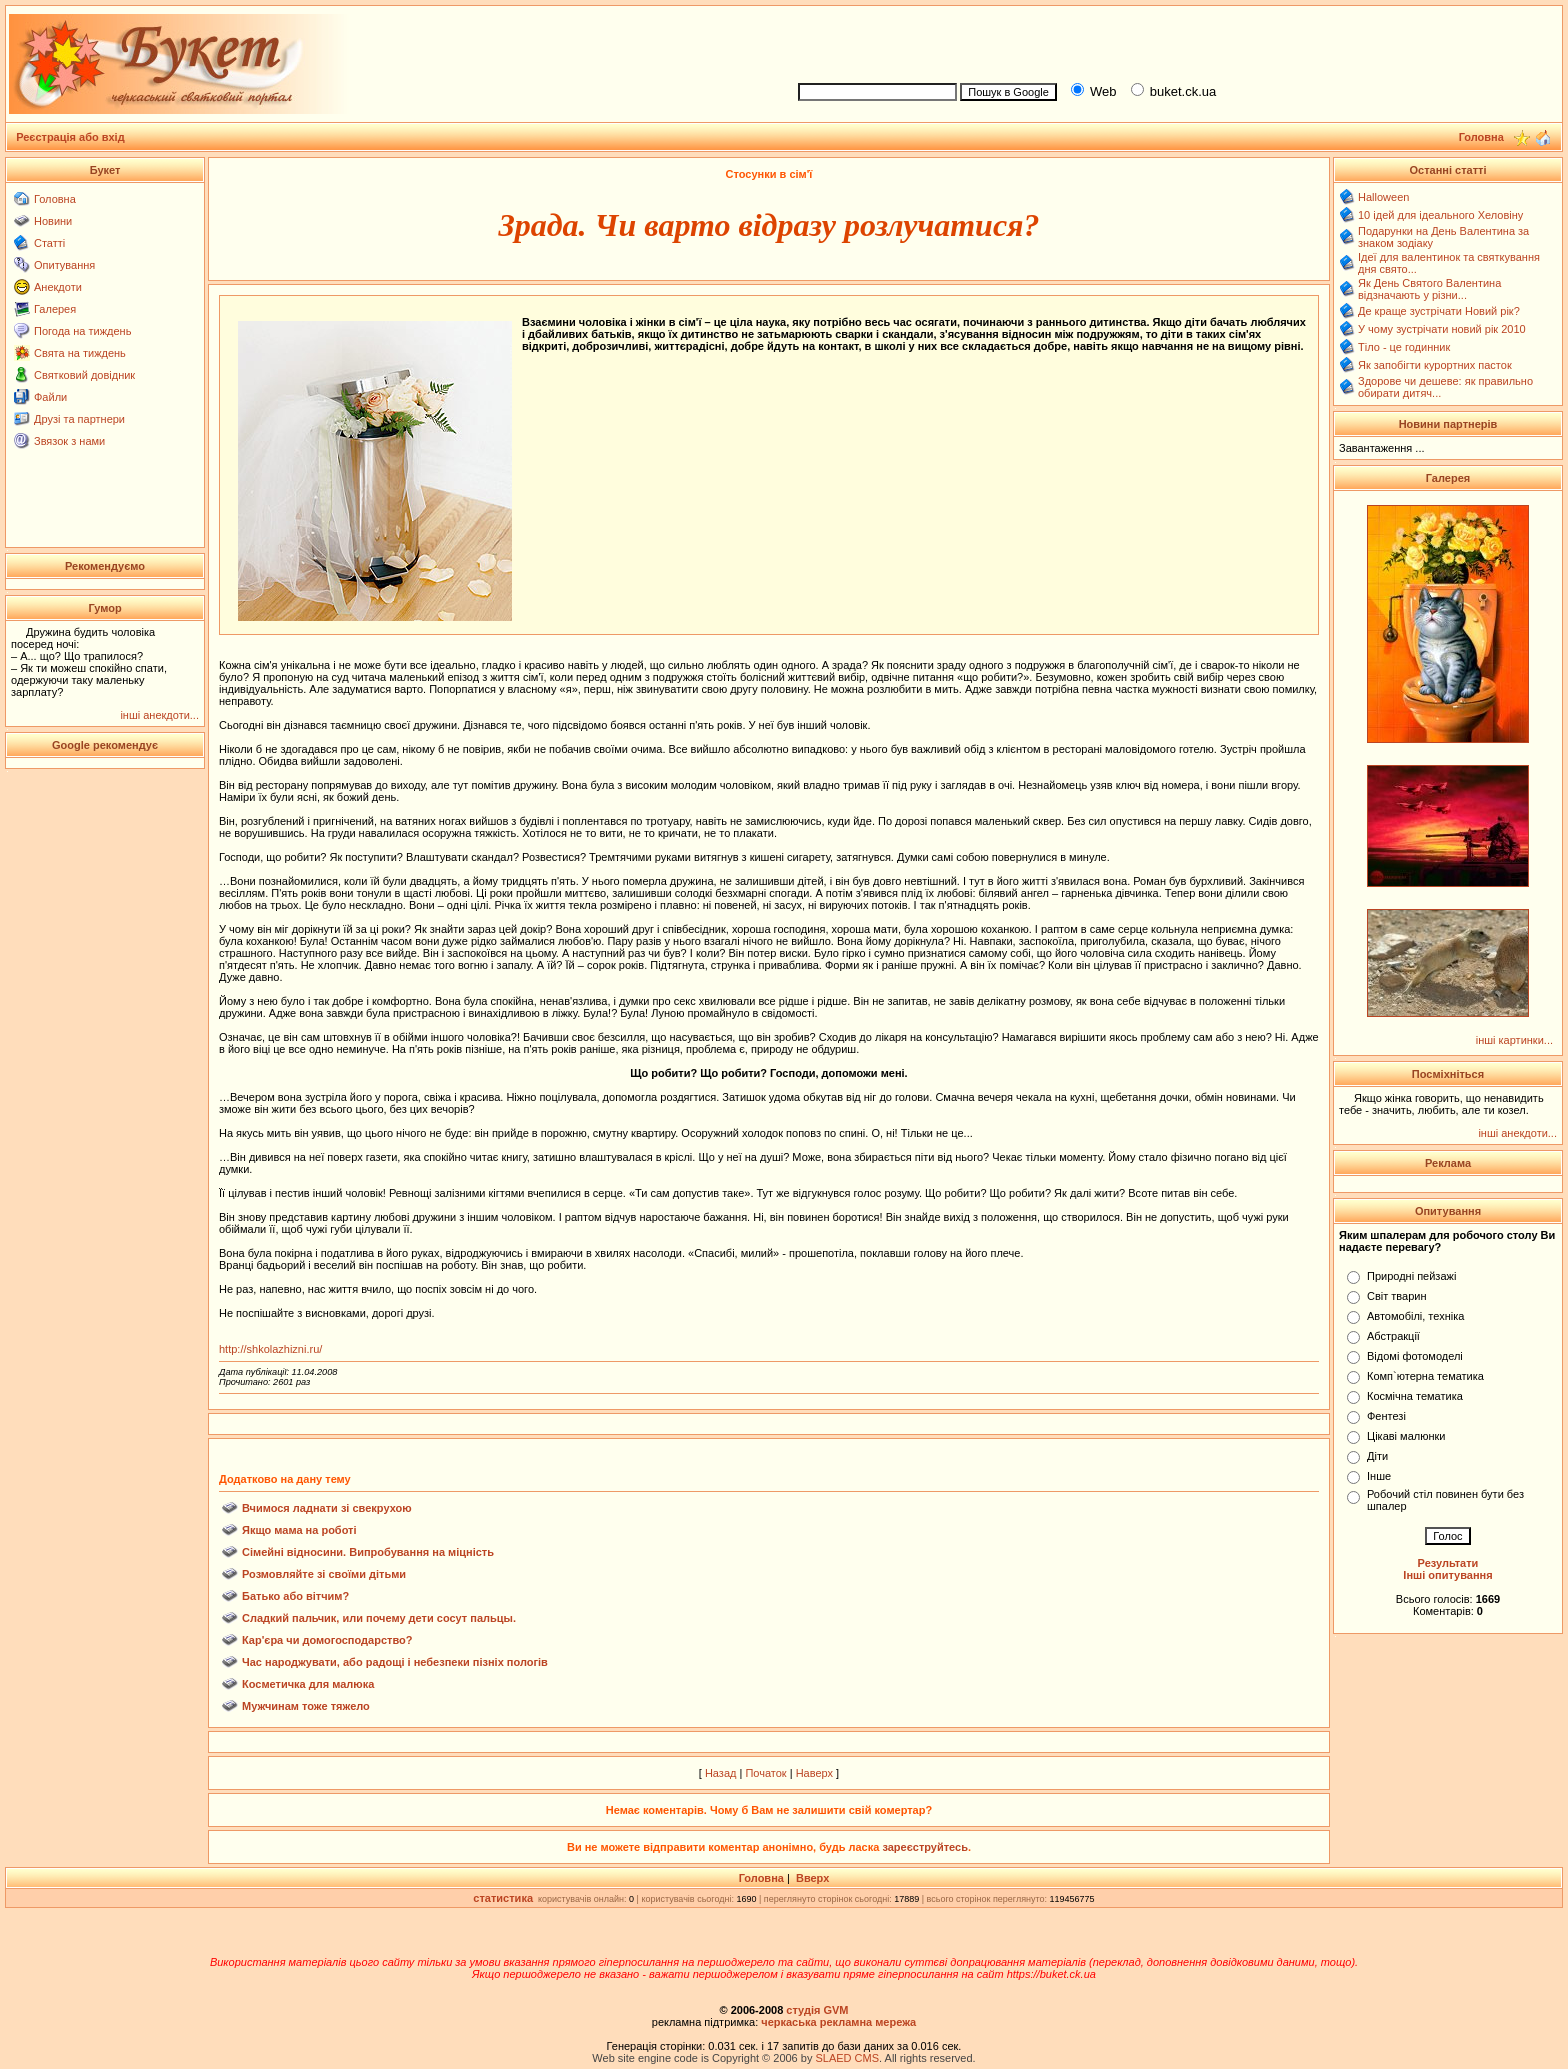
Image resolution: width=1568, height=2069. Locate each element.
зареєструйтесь (925, 1847)
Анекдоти (58, 287)
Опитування (64, 265)
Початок (765, 1773)
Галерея (55, 309)
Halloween (1383, 197)
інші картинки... (1514, 1040)
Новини (53, 221)
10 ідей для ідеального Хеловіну (1440, 215)
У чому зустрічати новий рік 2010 (1442, 329)
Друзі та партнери (79, 419)
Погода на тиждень (82, 331)
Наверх (814, 1773)
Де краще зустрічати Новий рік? (1439, 311)
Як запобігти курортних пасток (1435, 365)
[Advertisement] (1172, 41)
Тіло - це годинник (1404, 347)
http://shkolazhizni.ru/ (270, 1349)
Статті (49, 243)
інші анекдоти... (159, 715)
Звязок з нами (69, 441)
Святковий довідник (84, 375)
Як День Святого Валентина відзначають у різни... (1429, 289)
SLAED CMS (847, 2058)
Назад (721, 1773)
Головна (55, 199)
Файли (50, 397)
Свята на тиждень (80, 353)
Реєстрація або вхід (70, 137)
